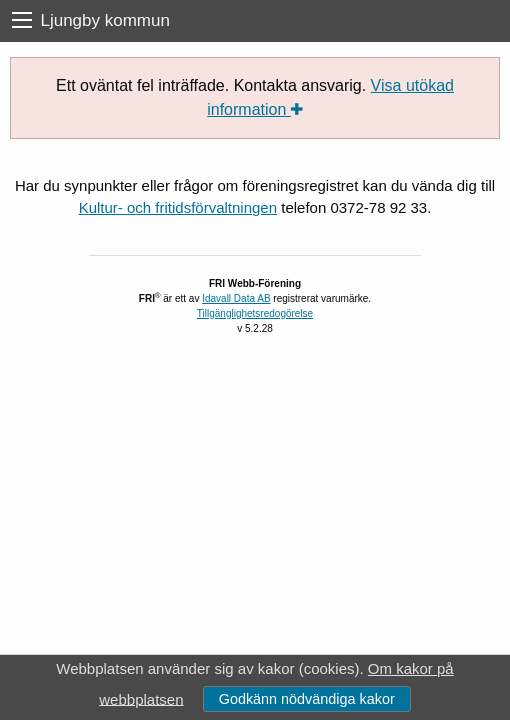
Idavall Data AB (236, 298)
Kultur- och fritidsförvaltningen (178, 207)
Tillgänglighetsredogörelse (255, 313)
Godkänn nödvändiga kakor (307, 699)
